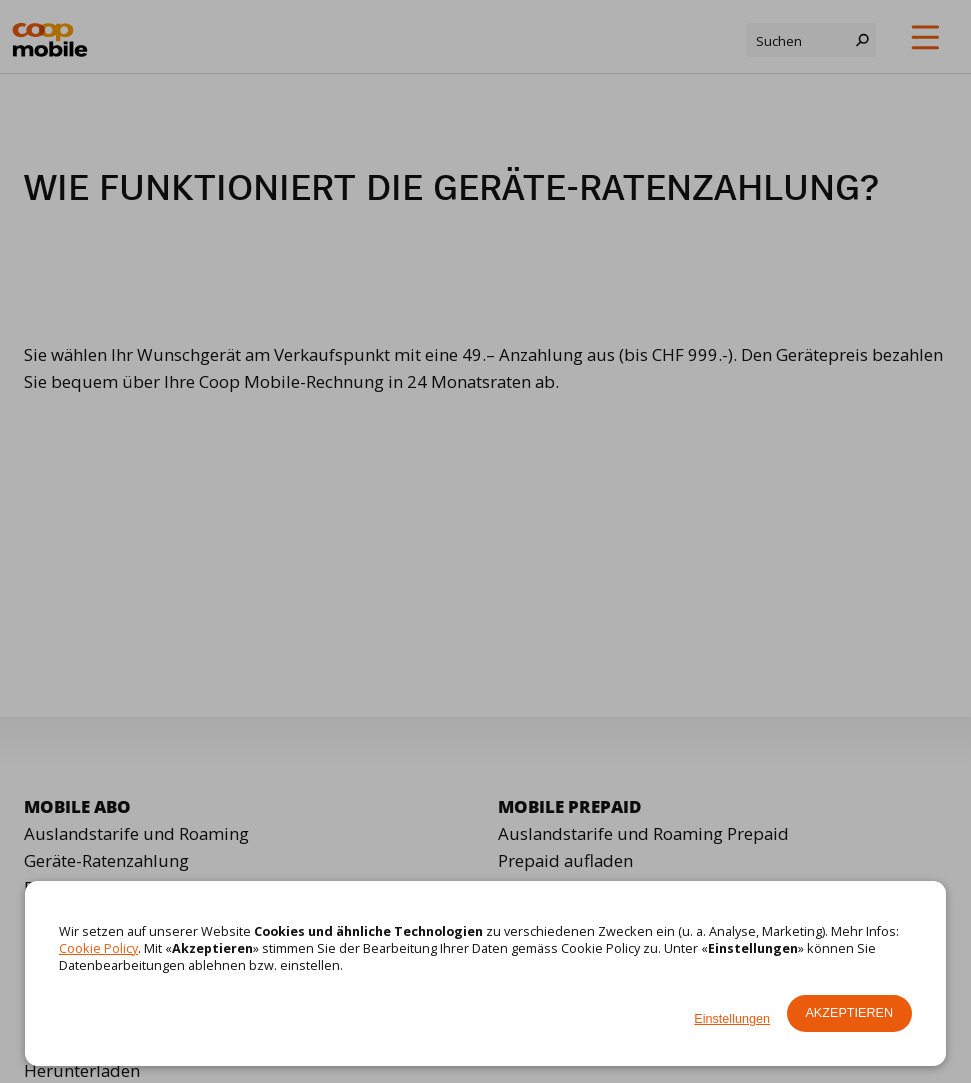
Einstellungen (732, 1019)
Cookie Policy (98, 948)
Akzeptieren (849, 1013)
